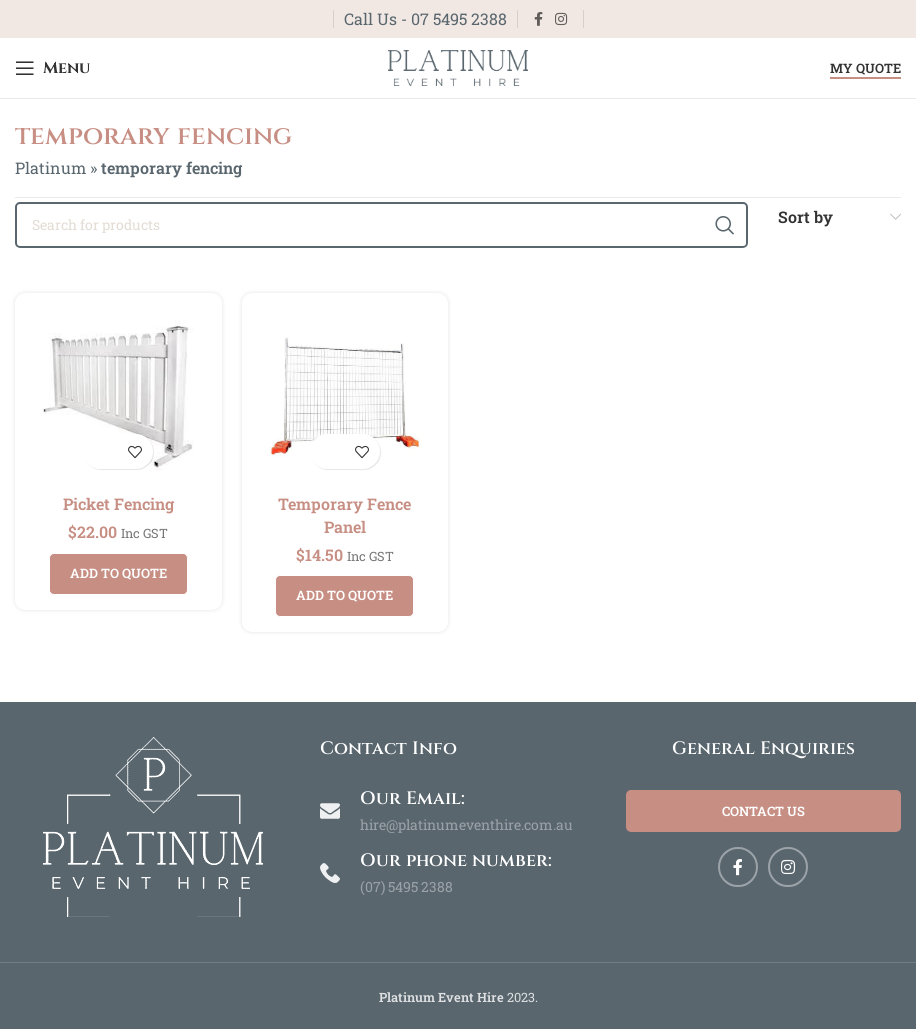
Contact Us (763, 811)
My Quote (865, 69)
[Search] (381, 225)
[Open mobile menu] (52, 68)
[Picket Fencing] (118, 396)
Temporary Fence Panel (344, 514)
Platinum (50, 167)
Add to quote (118, 573)
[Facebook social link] (538, 19)
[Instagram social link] (561, 19)
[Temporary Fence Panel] (345, 396)
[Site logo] (458, 65)
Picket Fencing (118, 503)
